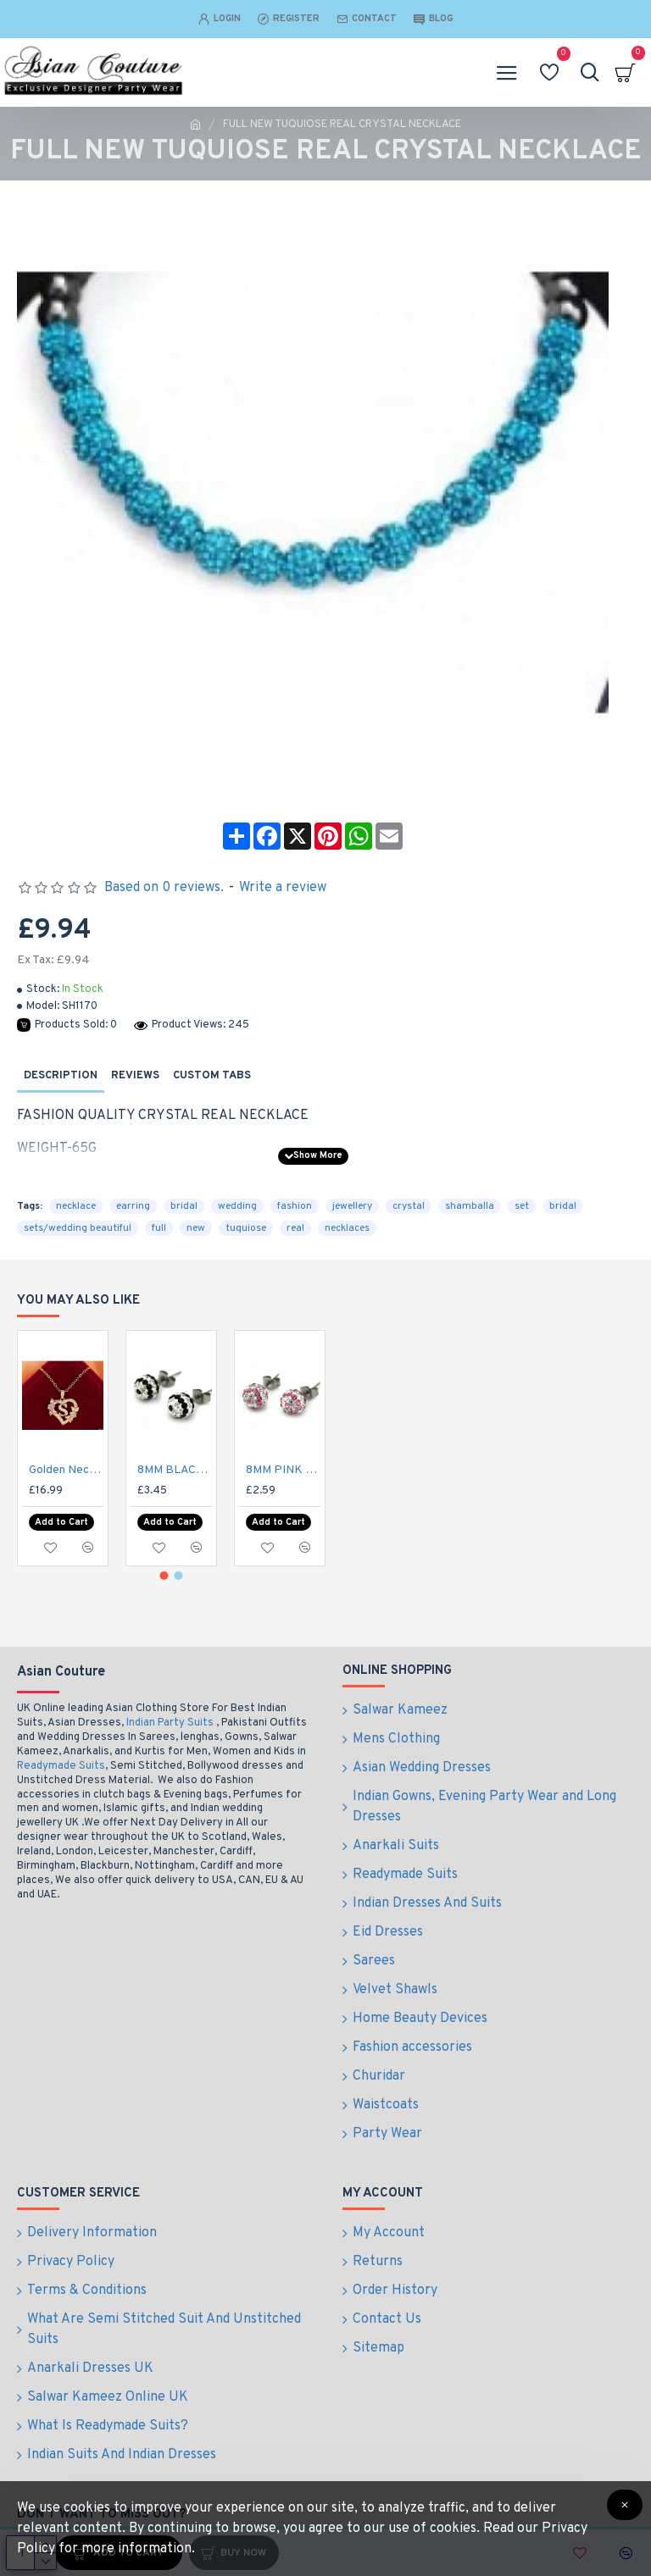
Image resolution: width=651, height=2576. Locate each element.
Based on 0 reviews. (164, 887)
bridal (184, 1206)
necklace (76, 1206)
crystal (408, 1206)
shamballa (469, 1206)
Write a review (282, 887)
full (159, 1228)
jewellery (352, 1206)
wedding (237, 1206)
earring (133, 1206)
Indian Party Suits (170, 1765)
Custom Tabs (212, 1076)
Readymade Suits (61, 1808)
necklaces (347, 1228)
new (195, 1228)
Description (60, 1076)
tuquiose (245, 1228)
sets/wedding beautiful (77, 1228)
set (522, 1206)
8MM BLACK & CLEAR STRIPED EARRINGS (174, 1521)
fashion (294, 1206)
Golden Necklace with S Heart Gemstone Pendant (66, 1521)
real (295, 1228)
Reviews (135, 1076)
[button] (164, 1618)
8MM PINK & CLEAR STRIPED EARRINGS (283, 1521)
